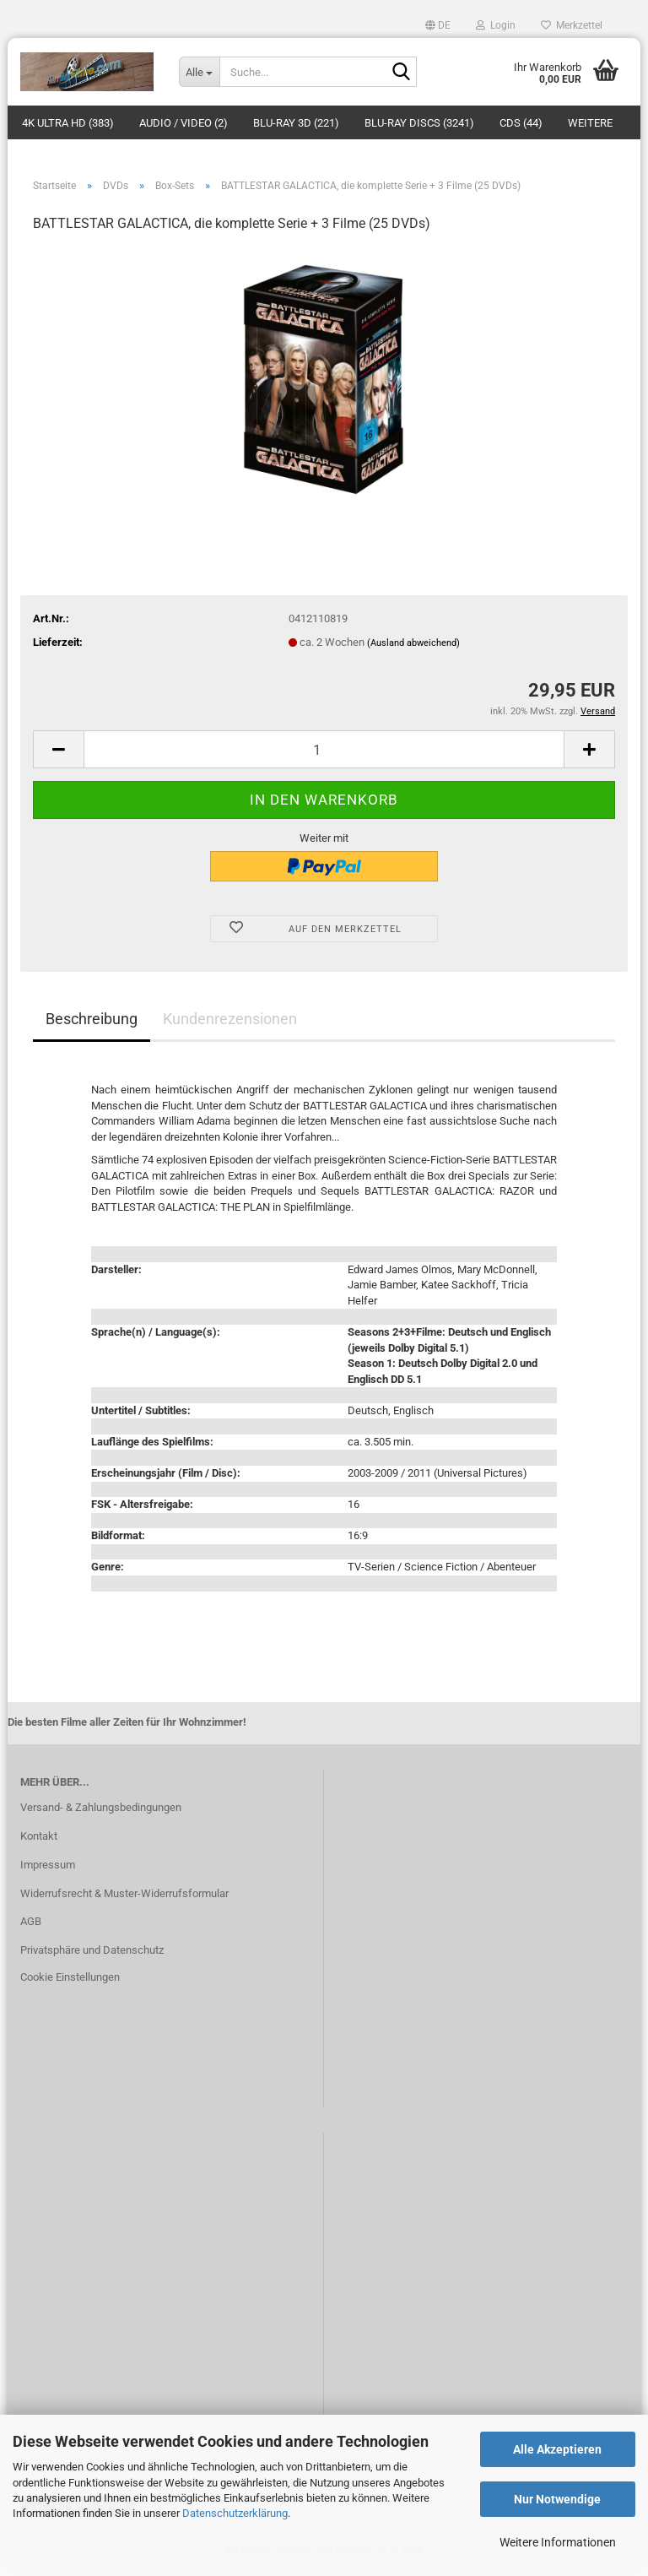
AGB (30, 1924)
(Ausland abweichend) (413, 645)
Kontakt (38, 1839)
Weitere (590, 123)
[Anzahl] (324, 753)
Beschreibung (92, 1021)
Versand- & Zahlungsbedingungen (100, 1810)
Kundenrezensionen (230, 1021)
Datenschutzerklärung (235, 2513)
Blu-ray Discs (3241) (419, 123)
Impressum (47, 1867)
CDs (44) (521, 123)
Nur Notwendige (557, 2499)
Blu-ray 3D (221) (296, 123)
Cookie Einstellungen (70, 1980)
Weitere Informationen (558, 2542)
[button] (438, 25)
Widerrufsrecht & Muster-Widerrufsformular (124, 1896)
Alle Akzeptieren (557, 2449)
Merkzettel (571, 25)
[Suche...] (199, 72)
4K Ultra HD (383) (68, 123)
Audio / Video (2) (183, 123)
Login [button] (496, 25)
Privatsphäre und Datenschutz (92, 1953)
